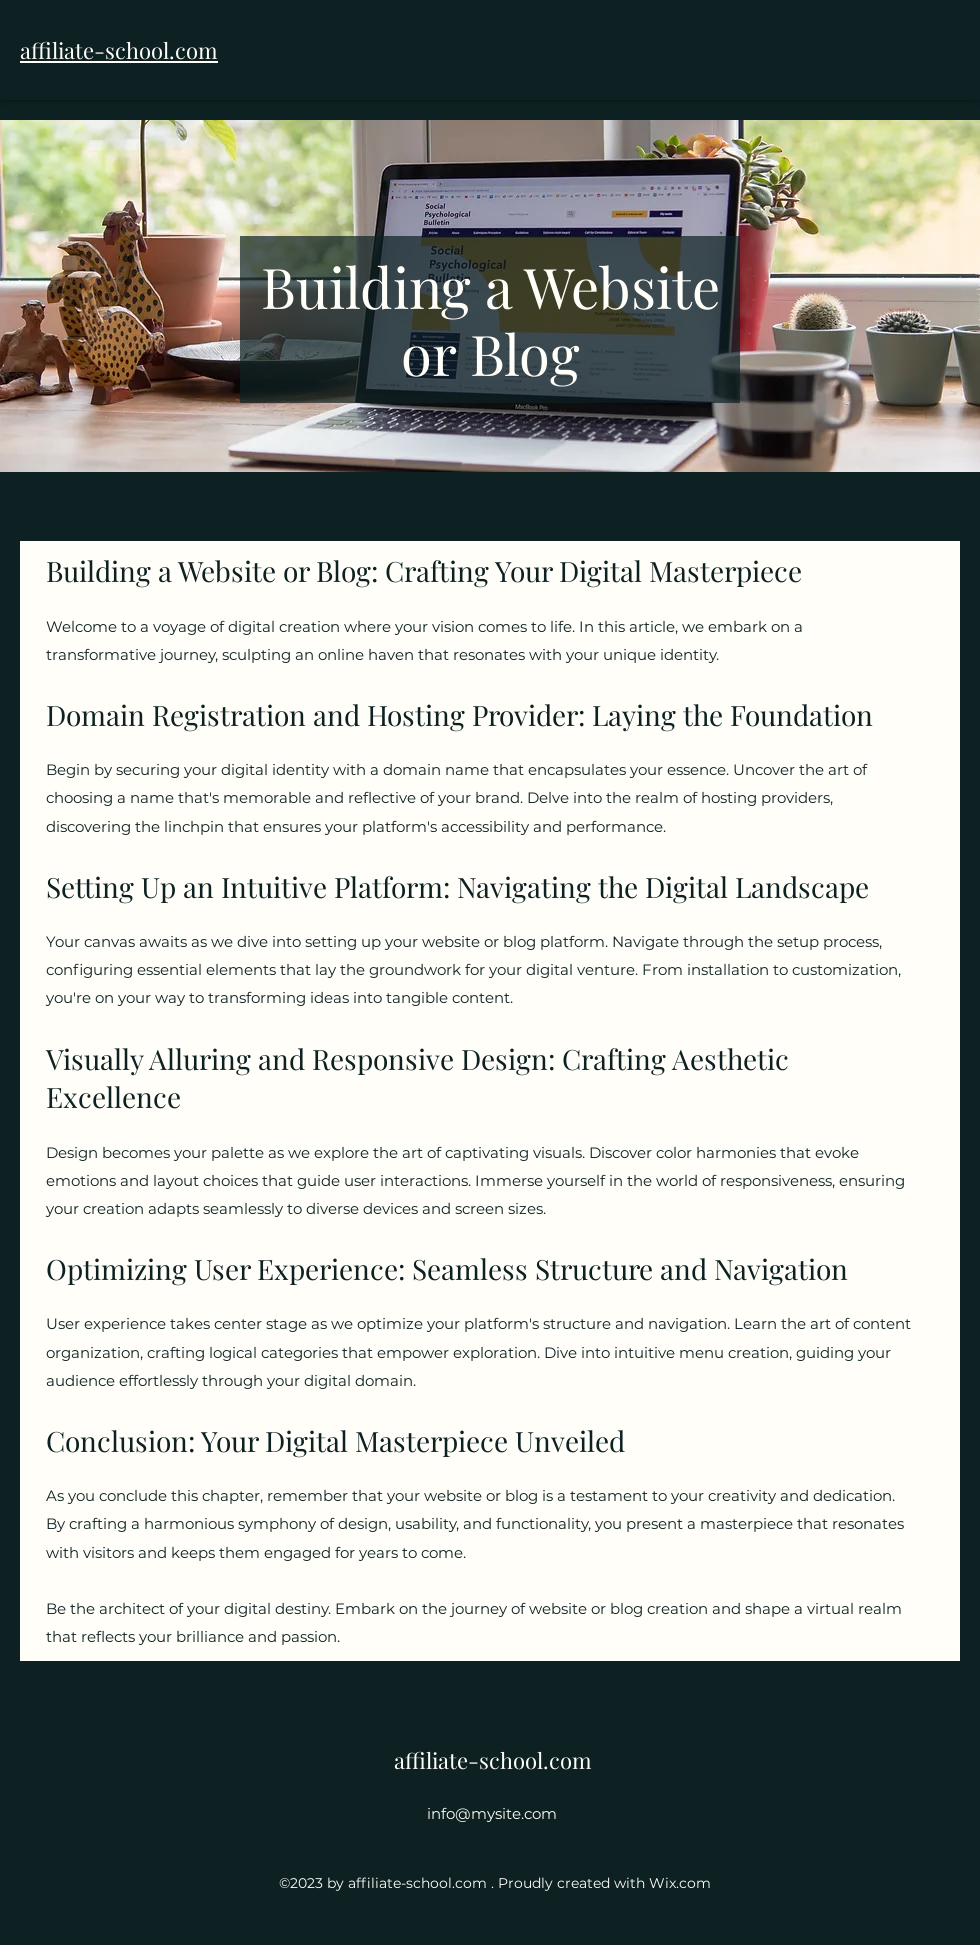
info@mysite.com (492, 1813)
